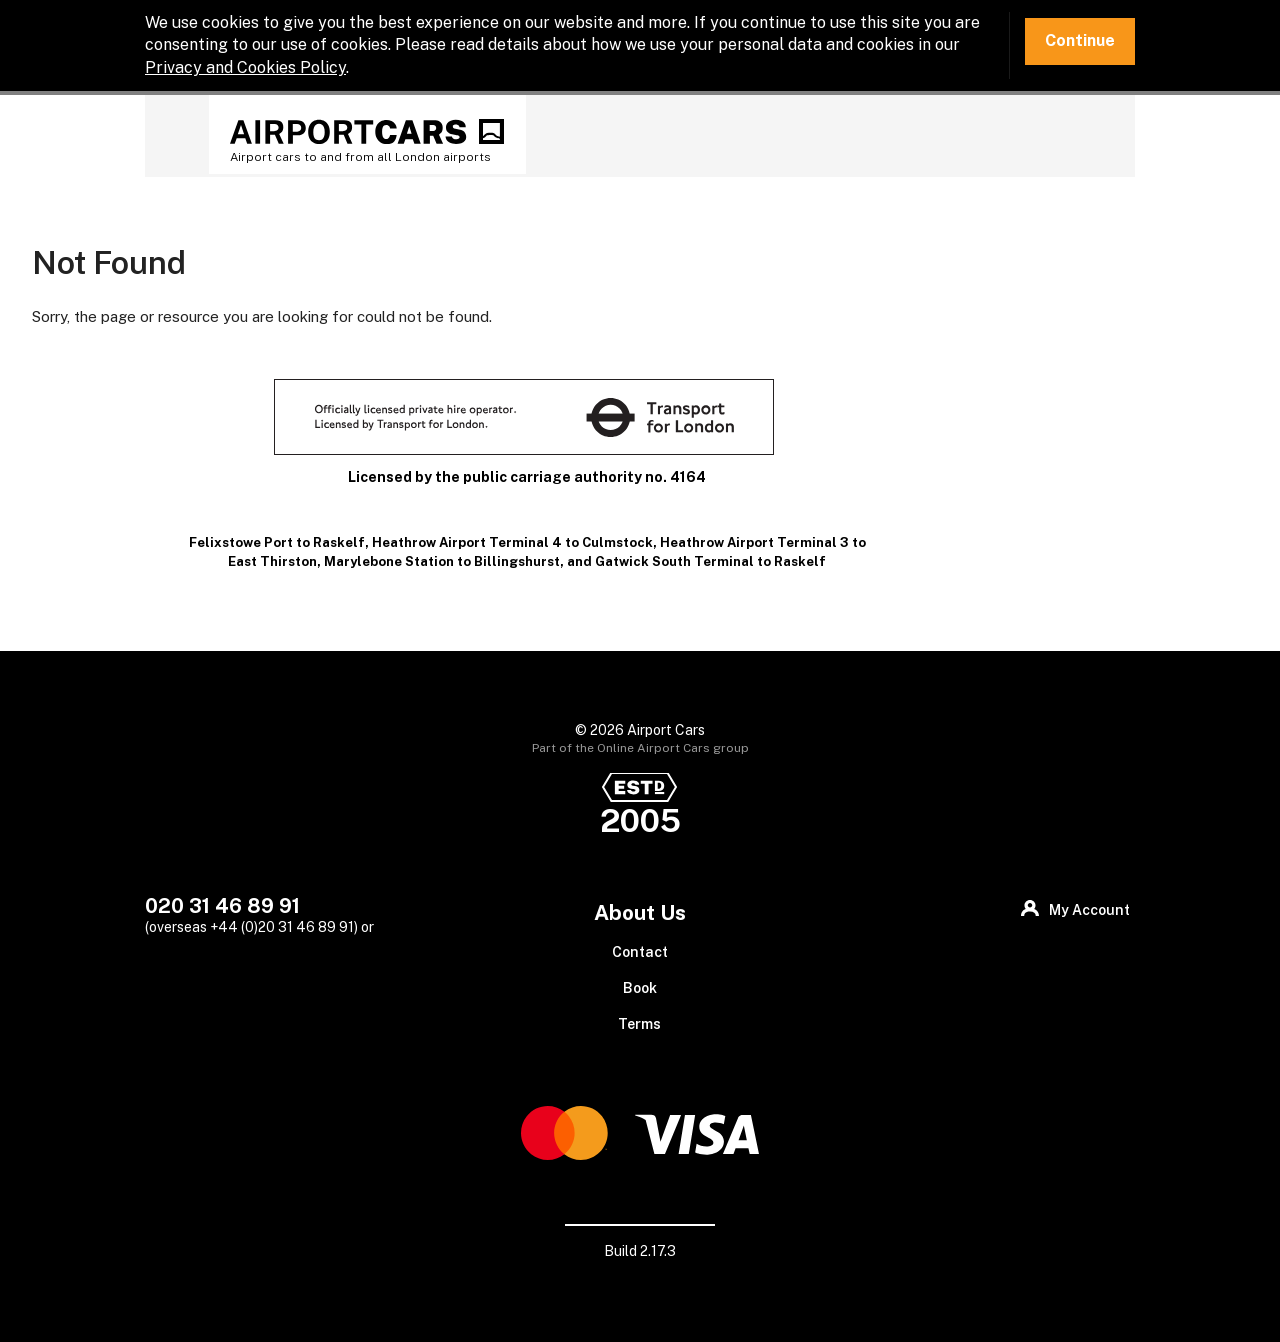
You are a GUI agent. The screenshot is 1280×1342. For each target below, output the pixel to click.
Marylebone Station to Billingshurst (442, 561)
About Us (640, 912)
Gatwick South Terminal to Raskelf (710, 561)
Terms (639, 1024)
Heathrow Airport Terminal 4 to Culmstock (512, 542)
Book (640, 988)
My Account (1089, 910)
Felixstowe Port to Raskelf (277, 542)
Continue (1080, 40)
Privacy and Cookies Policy (245, 67)
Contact (640, 952)
